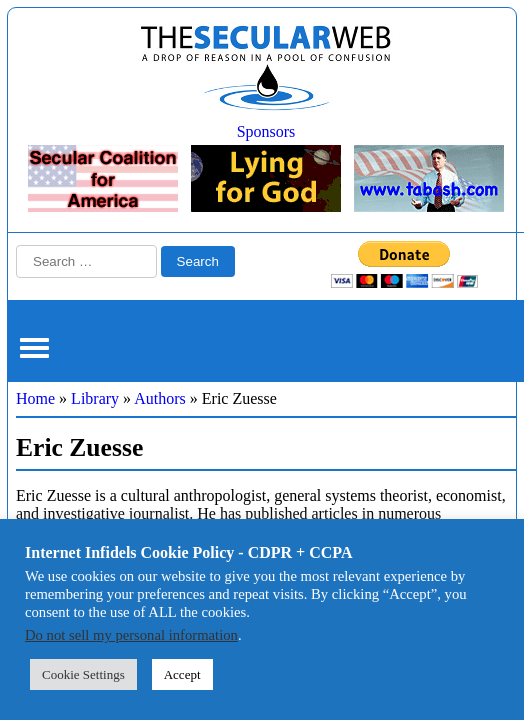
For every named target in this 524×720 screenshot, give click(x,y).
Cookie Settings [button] (83, 674)
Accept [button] (182, 674)
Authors (160, 398)
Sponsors (266, 131)
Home (35, 398)
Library (95, 398)
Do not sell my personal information (131, 635)
